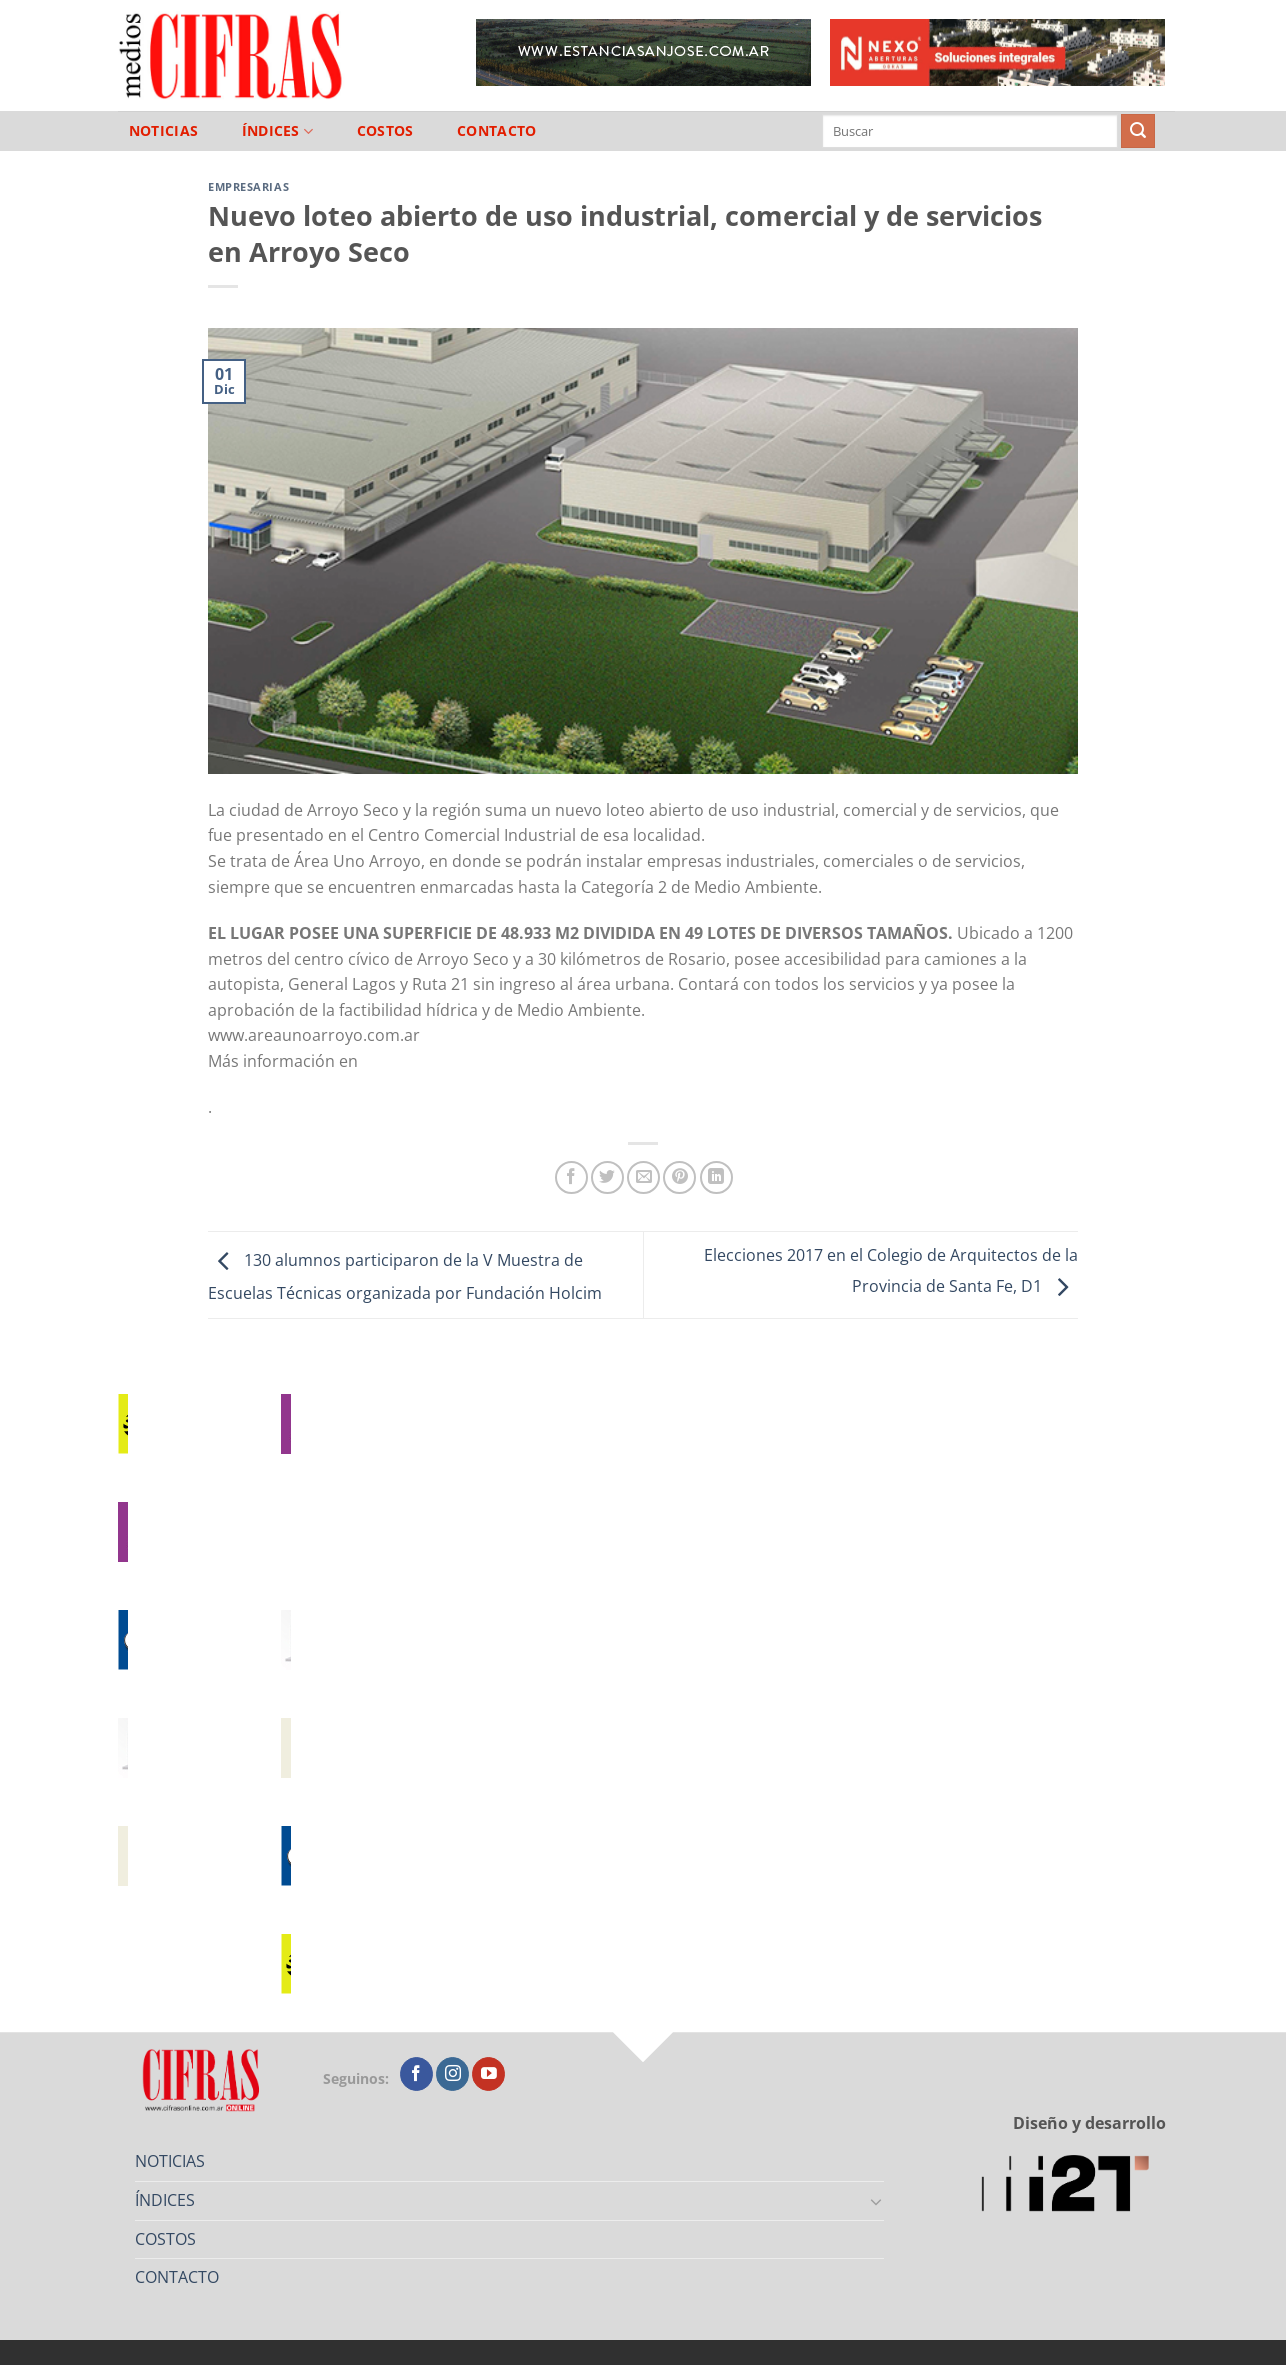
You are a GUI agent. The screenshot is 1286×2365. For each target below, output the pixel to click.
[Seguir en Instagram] (452, 2074)
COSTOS (385, 131)
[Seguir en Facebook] (416, 2074)
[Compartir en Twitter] (607, 1177)
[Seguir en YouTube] (488, 2074)
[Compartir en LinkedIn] (716, 1177)
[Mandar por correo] (643, 1177)
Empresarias (248, 186)
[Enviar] (1138, 131)
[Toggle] (877, 2201)
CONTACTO (496, 131)
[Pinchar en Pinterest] (679, 1177)
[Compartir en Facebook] (571, 1177)
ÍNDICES (278, 131)
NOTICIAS (163, 131)
